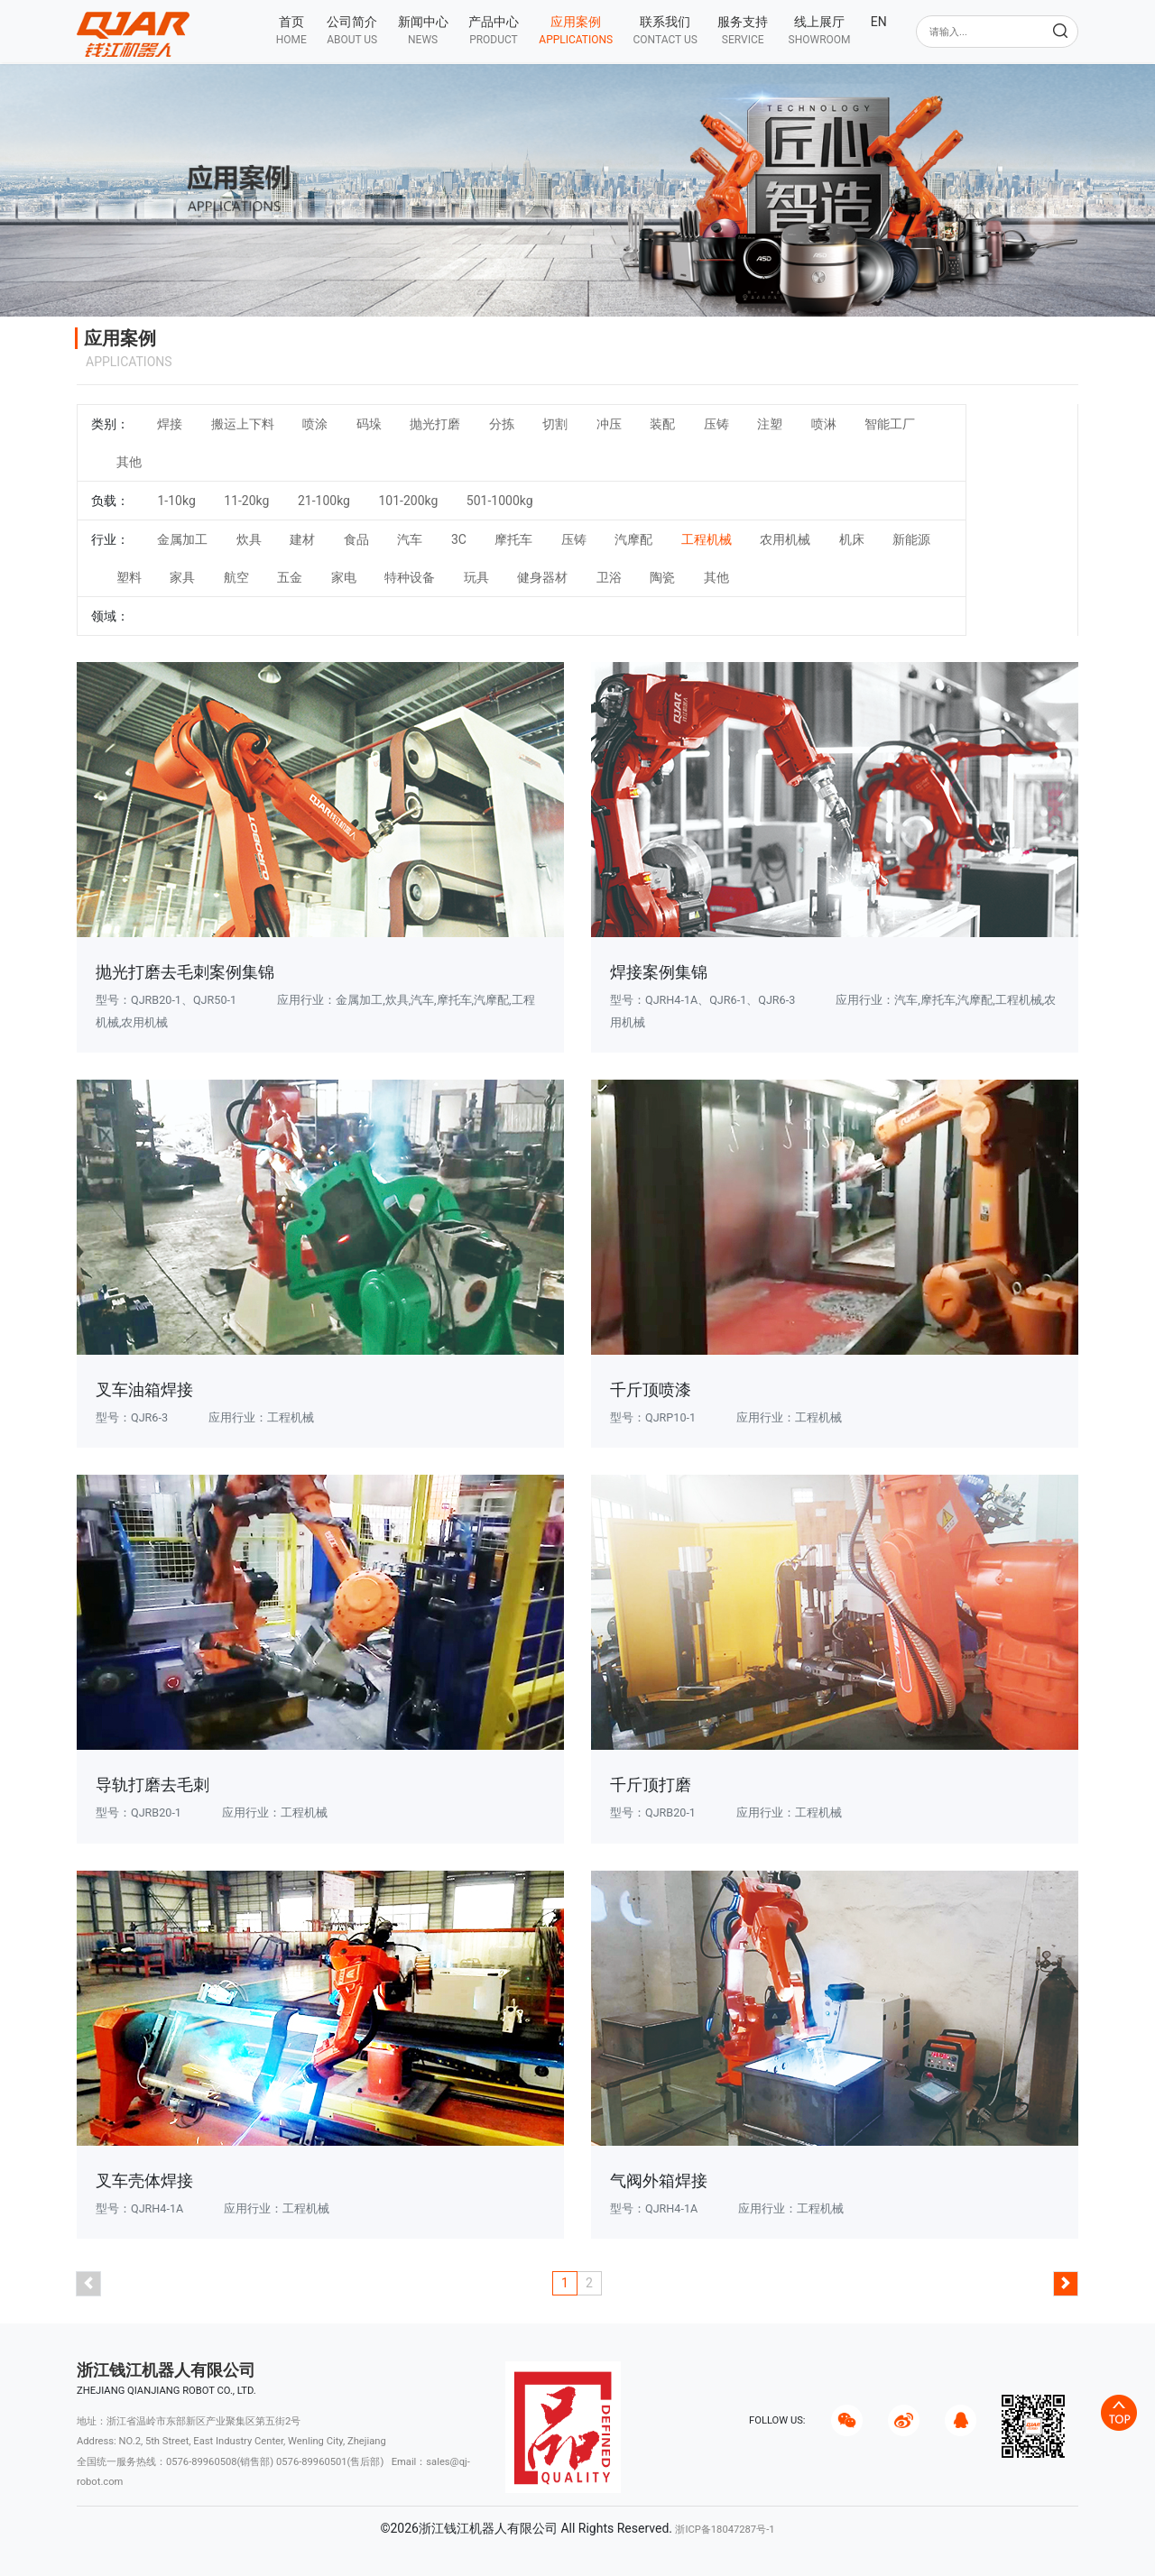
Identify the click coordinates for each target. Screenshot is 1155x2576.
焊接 (169, 424)
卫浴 (609, 577)
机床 (851, 539)
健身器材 (542, 577)
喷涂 (315, 424)
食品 (356, 539)
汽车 (409, 539)
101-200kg (408, 500)
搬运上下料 (242, 424)
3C (459, 539)
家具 (182, 577)
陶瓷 (662, 577)
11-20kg (246, 500)
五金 (289, 577)
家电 (343, 577)
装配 (662, 424)
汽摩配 (633, 539)
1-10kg (176, 500)
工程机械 (706, 539)
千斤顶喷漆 (650, 1389)
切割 (555, 424)
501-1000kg (500, 500)
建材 (302, 539)
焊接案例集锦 (658, 971)
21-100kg (324, 500)
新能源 (911, 539)
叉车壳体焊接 (144, 2180)
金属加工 (182, 539)
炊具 (249, 539)
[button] (352, 30)
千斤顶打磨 (650, 1784)
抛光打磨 (435, 424)
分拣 (501, 424)
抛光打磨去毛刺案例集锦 (185, 971)
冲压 (609, 424)
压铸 (716, 424)
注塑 (769, 424)
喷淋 (823, 424)
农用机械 (785, 539)
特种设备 (409, 577)
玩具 (476, 577)
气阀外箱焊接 (658, 2180)
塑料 (129, 577)
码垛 (369, 424)
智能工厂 (889, 424)
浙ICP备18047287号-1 (724, 2529)
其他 (129, 462)
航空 (236, 577)
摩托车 (513, 539)
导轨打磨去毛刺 (152, 1784)
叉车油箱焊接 (144, 1389)
